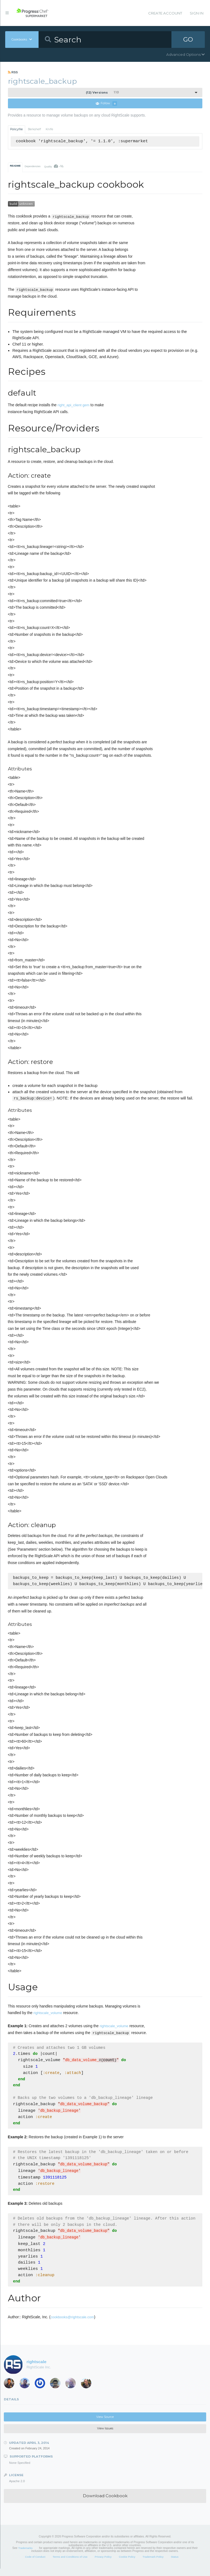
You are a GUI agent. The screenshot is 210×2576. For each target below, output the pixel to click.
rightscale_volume (47, 2014)
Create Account (165, 13)
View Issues (105, 2436)
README (15, 165)
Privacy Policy (103, 2564)
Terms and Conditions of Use (69, 2564)
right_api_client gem (74, 405)
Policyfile (16, 129)
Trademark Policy (153, 2564)
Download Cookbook (105, 2503)
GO (188, 39)
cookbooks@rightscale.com (72, 2324)
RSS (13, 72)
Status (175, 2564)
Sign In (196, 13)
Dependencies (32, 166)
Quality (53, 166)
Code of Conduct (35, 2564)
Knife (49, 129)
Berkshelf (34, 129)
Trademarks (25, 2555)
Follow (106, 103)
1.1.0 (102, 92)
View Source (105, 2424)
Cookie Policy (127, 2564)
